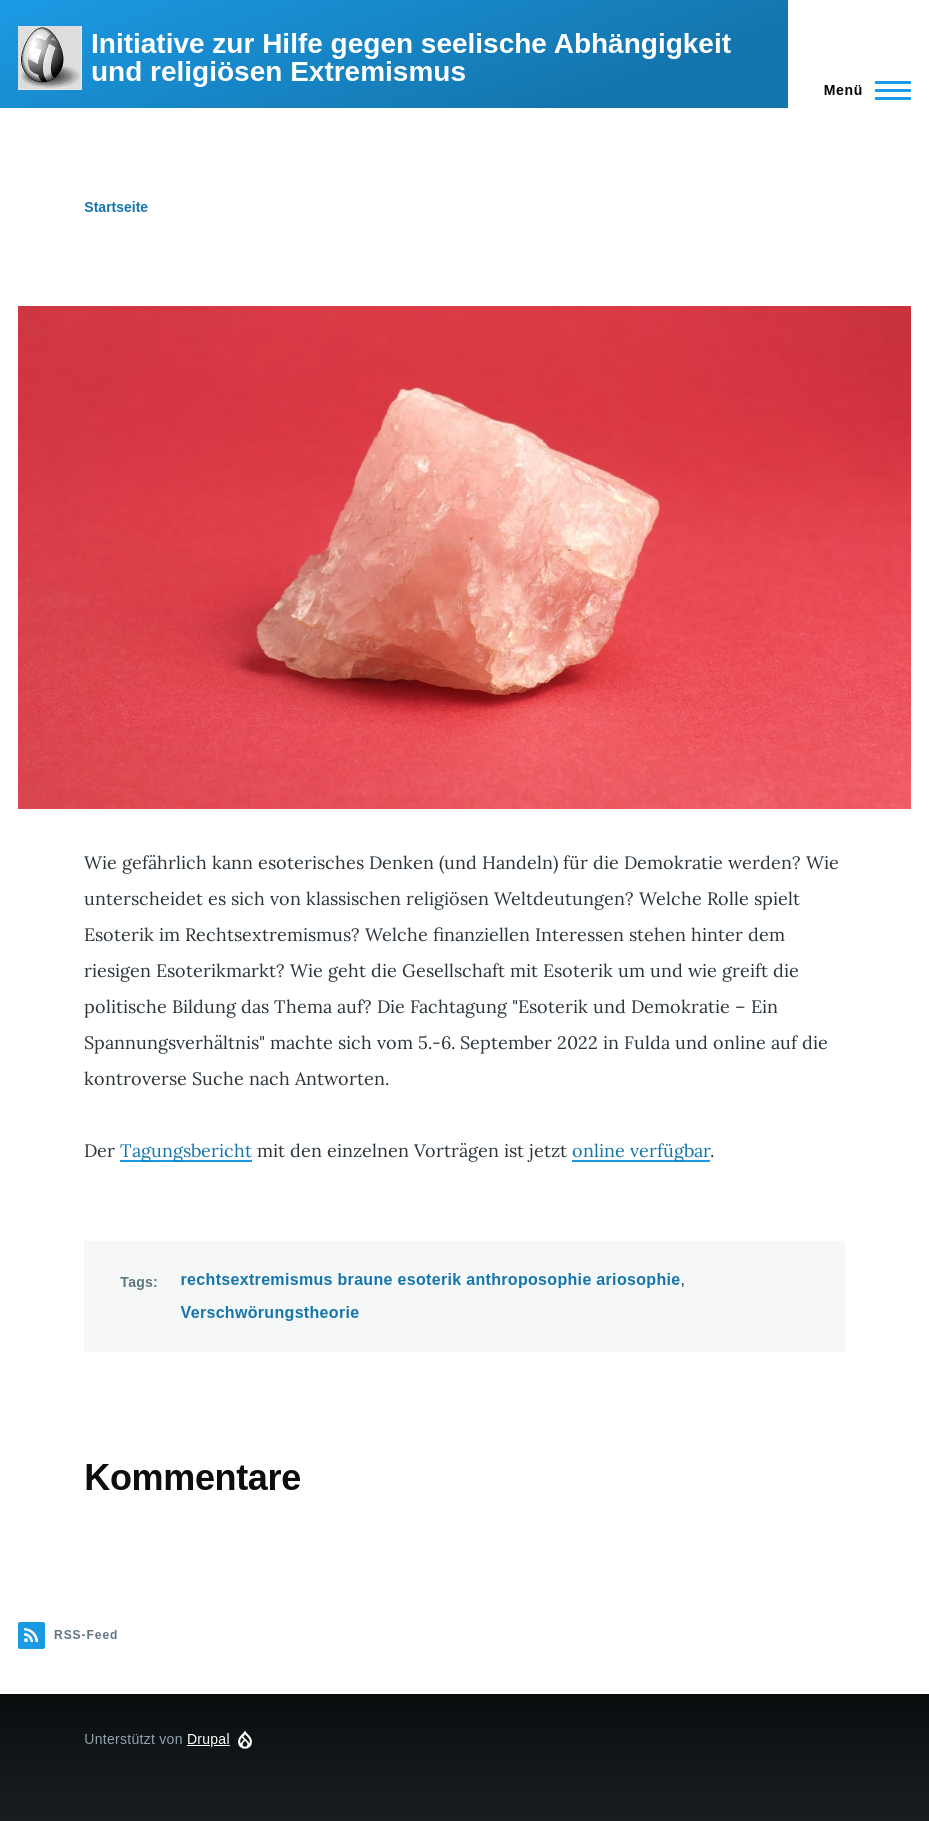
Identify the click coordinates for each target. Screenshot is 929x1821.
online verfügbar (641, 1150)
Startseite (116, 207)
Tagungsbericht (186, 1150)
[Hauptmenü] (861, 90)
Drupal (208, 1739)
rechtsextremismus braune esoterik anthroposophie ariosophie (431, 1279)
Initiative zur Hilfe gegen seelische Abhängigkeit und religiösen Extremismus (411, 57)
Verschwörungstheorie (270, 1312)
